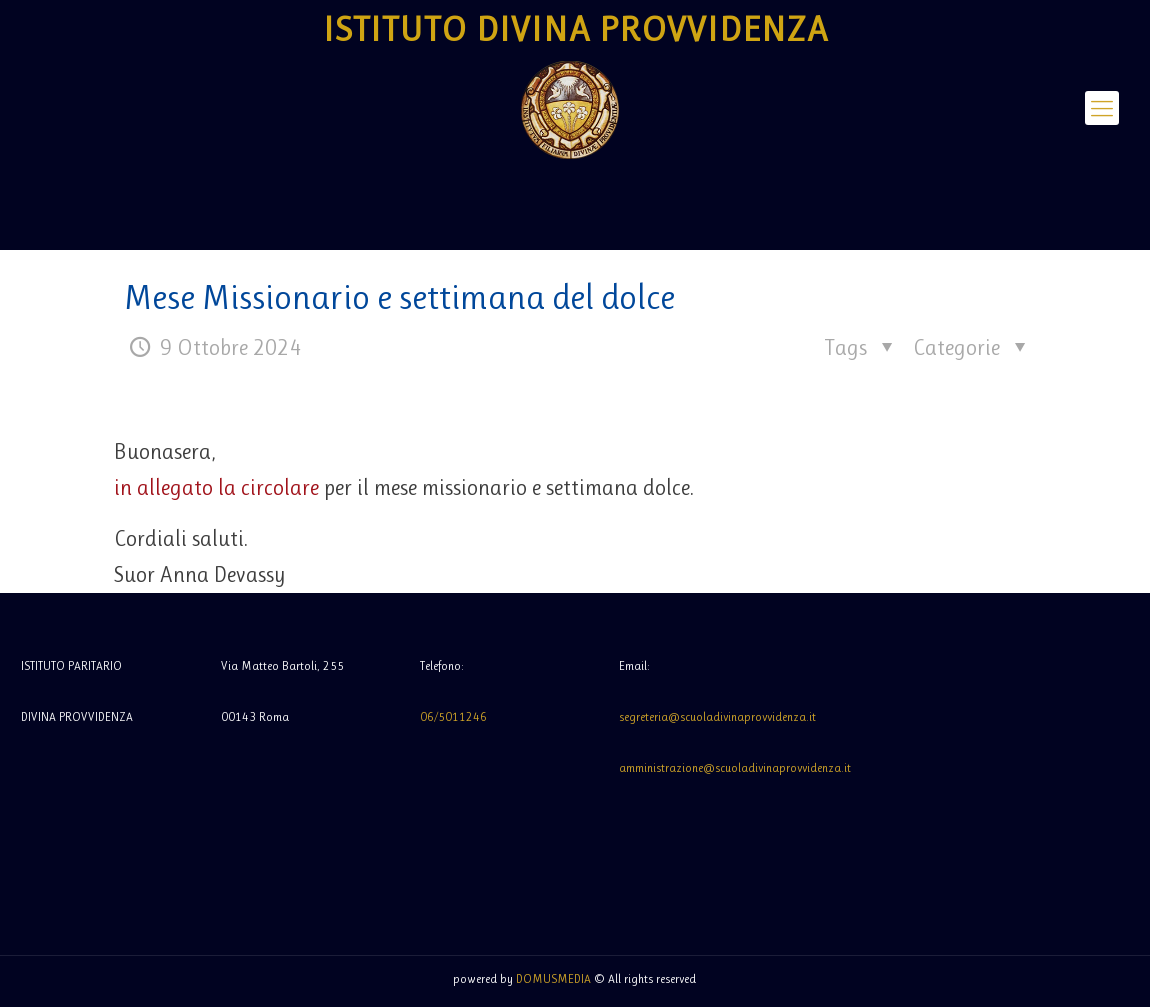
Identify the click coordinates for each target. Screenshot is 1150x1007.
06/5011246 (453, 717)
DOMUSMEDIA (553, 979)
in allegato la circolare (216, 487)
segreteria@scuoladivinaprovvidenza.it (717, 717)
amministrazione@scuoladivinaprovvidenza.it (735, 768)
